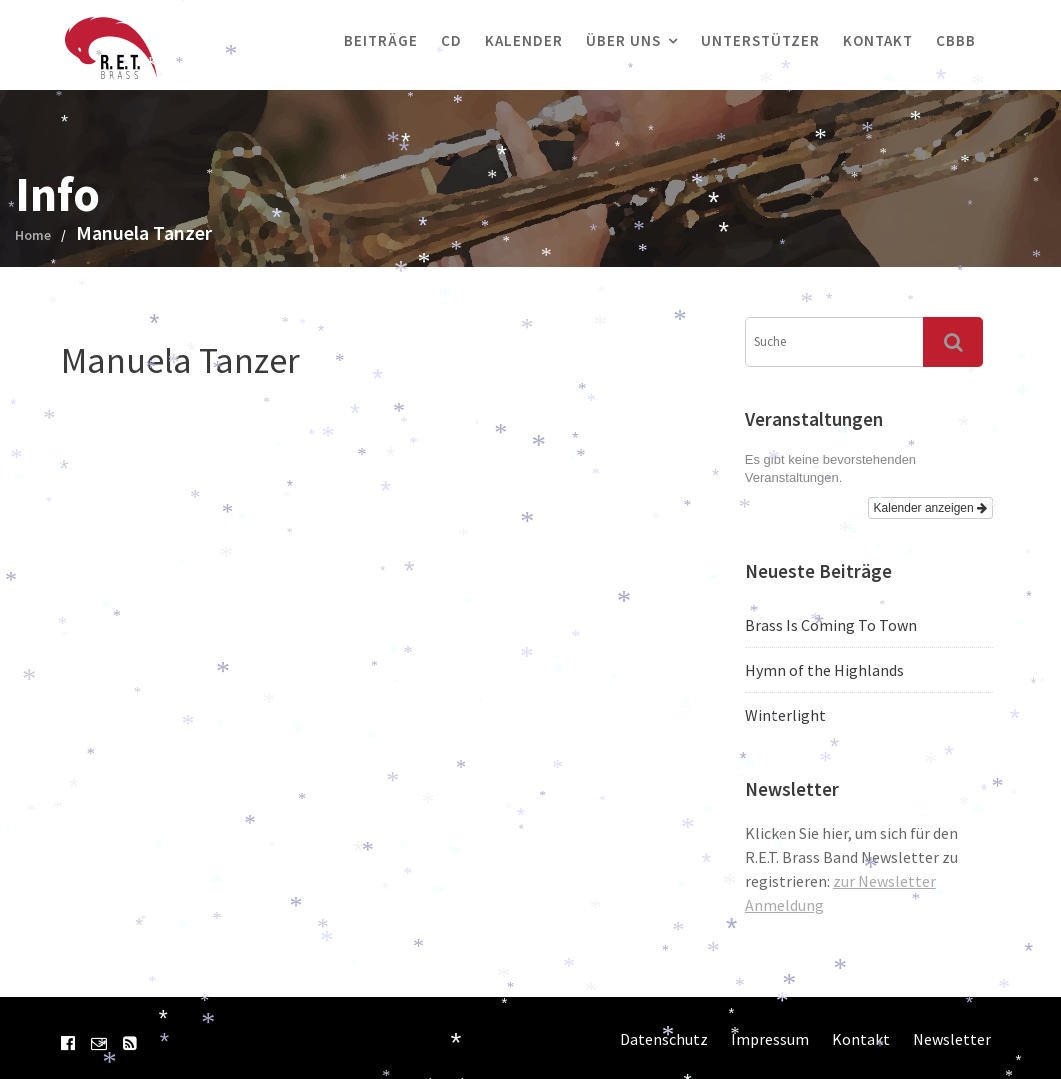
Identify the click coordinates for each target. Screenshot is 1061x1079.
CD (451, 40)
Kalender (524, 40)
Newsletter (952, 1039)
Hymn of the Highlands (824, 670)
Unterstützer (760, 40)
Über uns (623, 40)
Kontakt (878, 40)
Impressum (770, 1039)
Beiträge (381, 40)
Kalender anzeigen (930, 508)
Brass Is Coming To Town (831, 625)
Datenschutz (664, 1039)
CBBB (956, 40)
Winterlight (785, 715)
